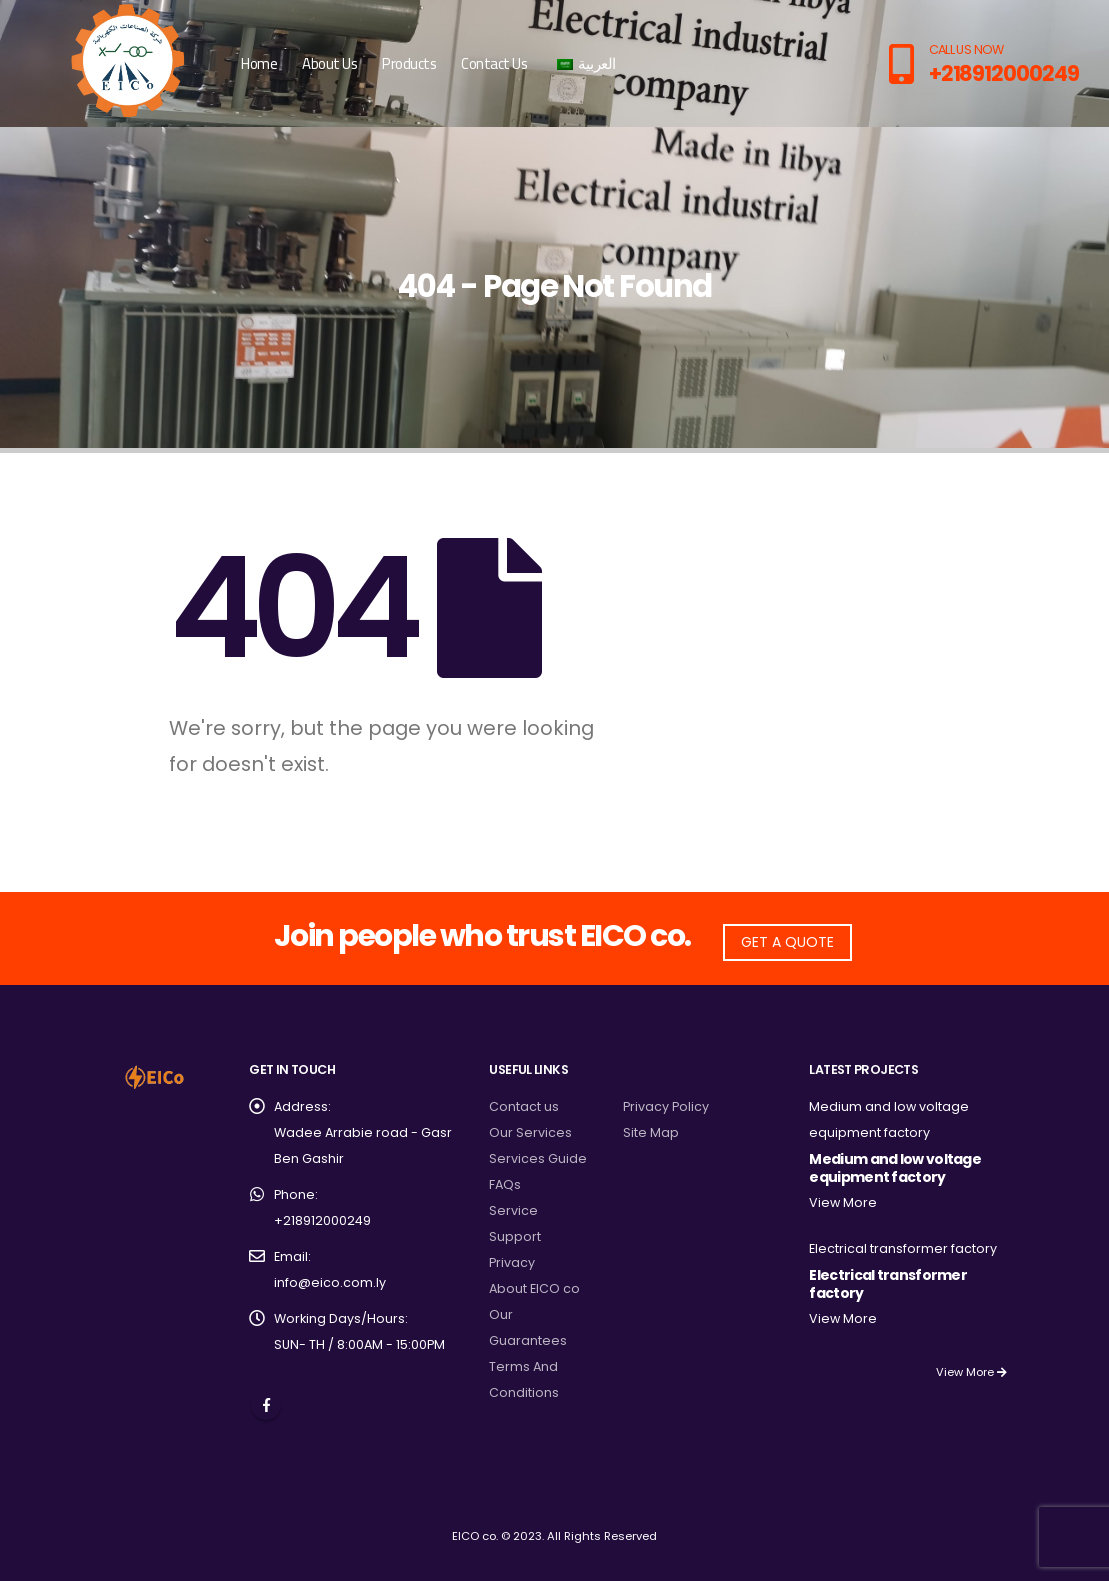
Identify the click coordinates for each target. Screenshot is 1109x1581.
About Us (329, 63)
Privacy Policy (666, 1106)
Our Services (530, 1132)
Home (259, 63)
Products (409, 63)
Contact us (524, 1106)
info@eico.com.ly (330, 1282)
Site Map (651, 1132)
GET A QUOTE (787, 942)
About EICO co (534, 1288)
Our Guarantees (528, 1327)
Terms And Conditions (524, 1379)
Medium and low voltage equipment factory (895, 1168)
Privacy (512, 1262)
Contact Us (494, 63)
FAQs (505, 1184)
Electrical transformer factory (903, 1248)
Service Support (515, 1223)
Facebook (266, 1405)
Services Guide (538, 1158)
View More (843, 1202)
